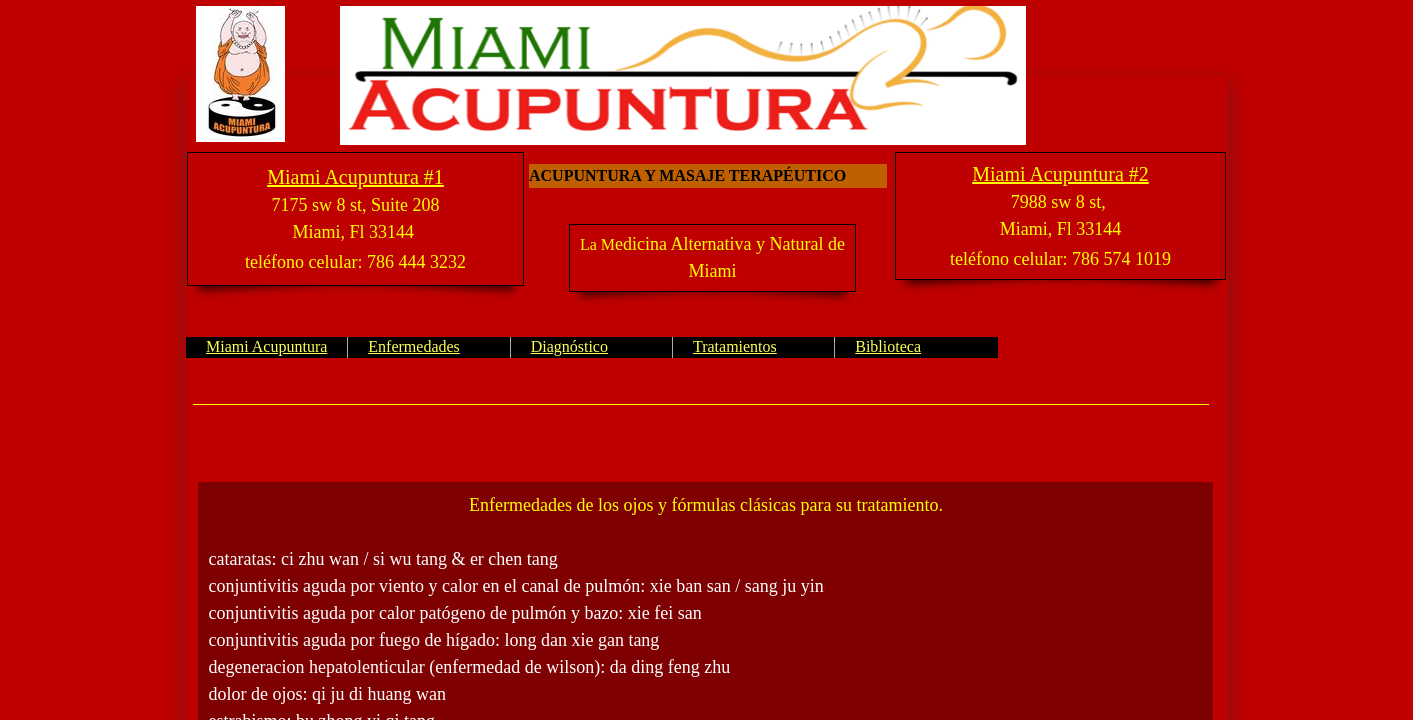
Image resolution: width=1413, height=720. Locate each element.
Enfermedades (414, 346)
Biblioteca (888, 346)
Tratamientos (735, 346)
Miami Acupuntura (266, 346)
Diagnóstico (569, 346)
